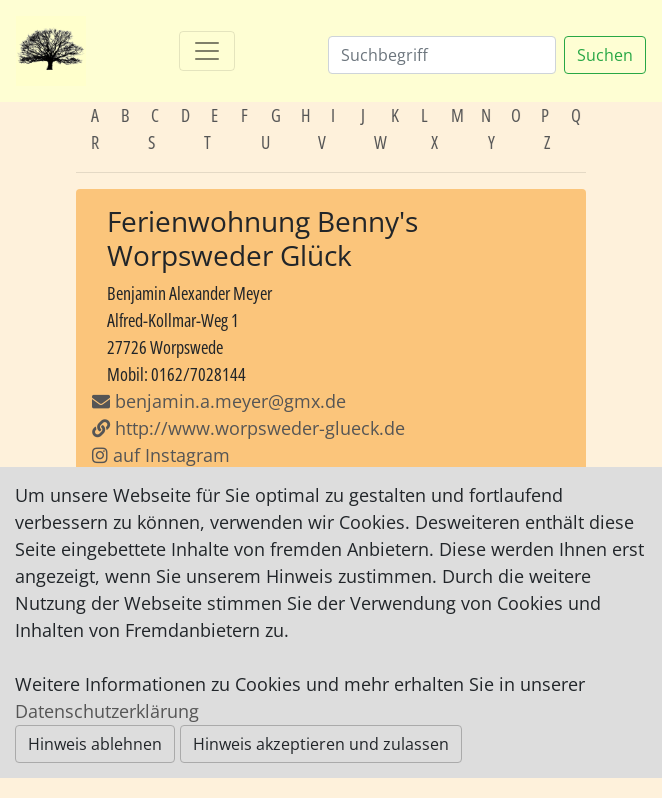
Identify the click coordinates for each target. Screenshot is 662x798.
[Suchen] (442, 55)
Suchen (605, 55)
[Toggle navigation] (207, 51)
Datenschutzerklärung (107, 711)
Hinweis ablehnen (95, 744)
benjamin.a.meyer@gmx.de (230, 401)
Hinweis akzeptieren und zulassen (321, 744)
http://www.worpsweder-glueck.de (248, 428)
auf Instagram (161, 455)
